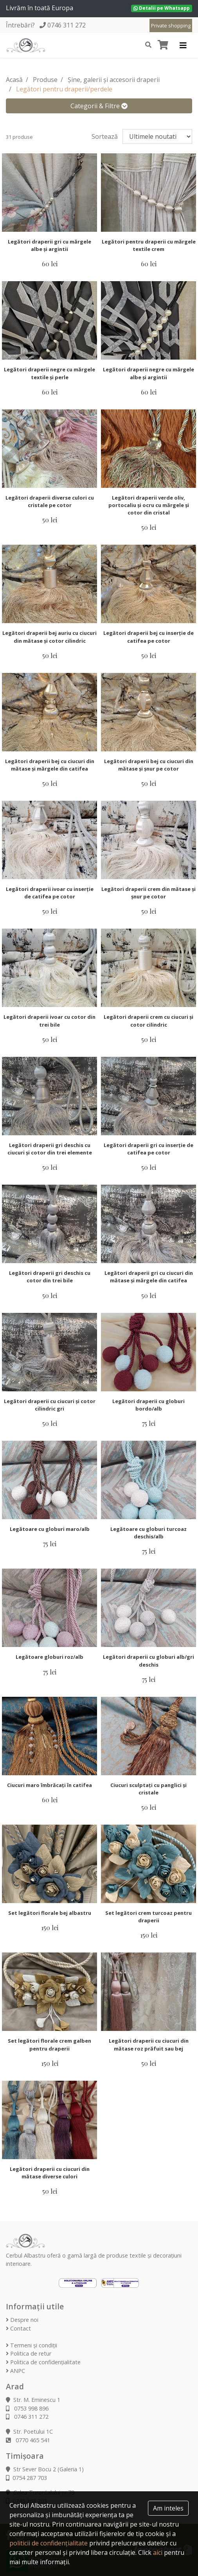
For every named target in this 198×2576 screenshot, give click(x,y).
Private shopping (171, 25)
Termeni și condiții (31, 2345)
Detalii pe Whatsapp (161, 8)
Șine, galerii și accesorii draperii (114, 79)
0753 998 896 (27, 2408)
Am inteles (168, 2508)
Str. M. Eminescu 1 (33, 2399)
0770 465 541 (28, 2440)
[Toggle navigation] (183, 45)
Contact (18, 2328)
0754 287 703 (26, 2477)
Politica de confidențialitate (43, 2362)
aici (157, 2552)
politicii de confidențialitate (48, 2543)
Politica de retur (28, 2353)
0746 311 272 (66, 25)
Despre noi (22, 2319)
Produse (45, 79)
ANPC (15, 2370)
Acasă (14, 79)
